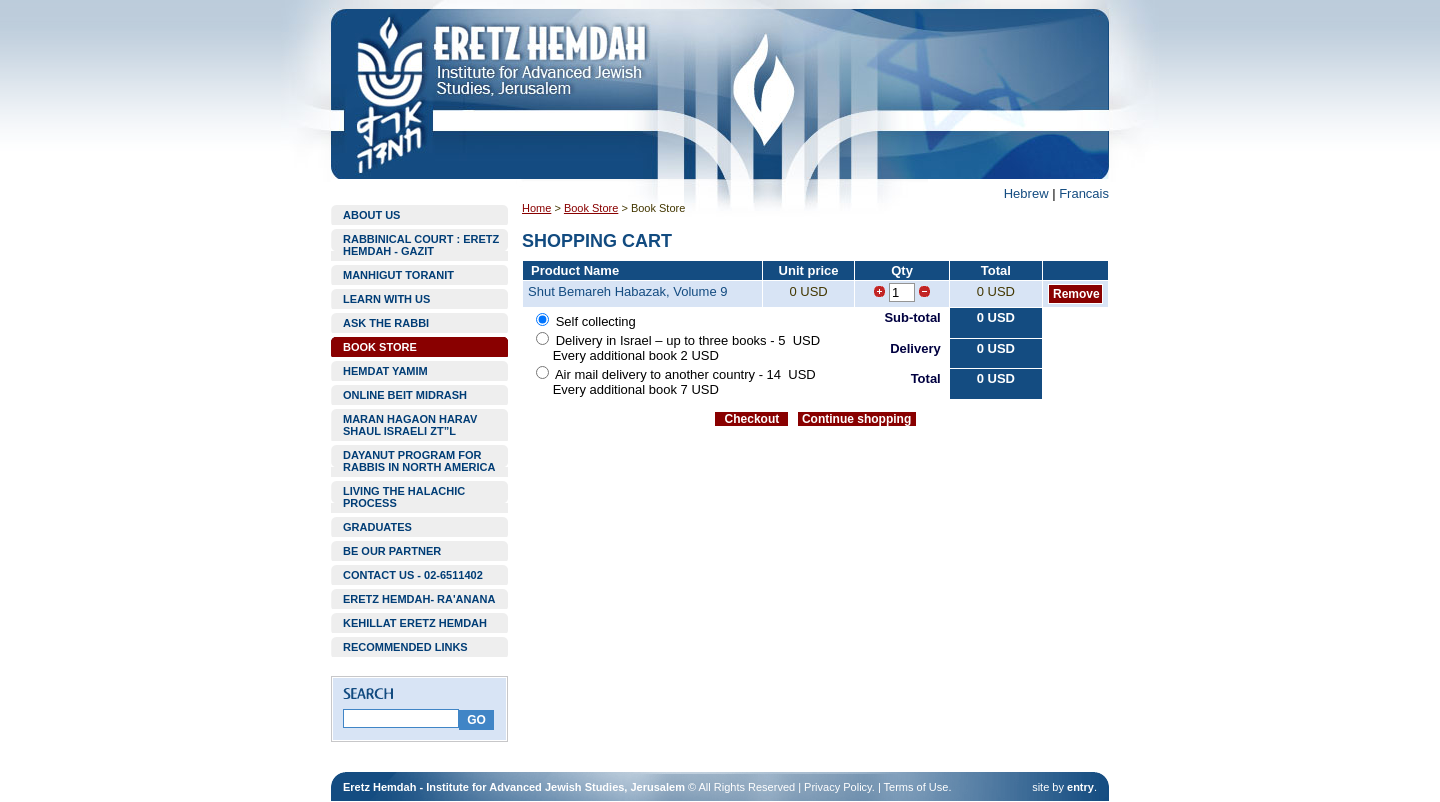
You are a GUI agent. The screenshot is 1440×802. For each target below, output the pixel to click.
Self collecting (596, 321)
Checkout (752, 419)
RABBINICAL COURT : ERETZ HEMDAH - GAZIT (421, 245)
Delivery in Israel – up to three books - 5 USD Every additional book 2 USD (675, 348)
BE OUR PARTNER (392, 551)
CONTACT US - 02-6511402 (413, 575)
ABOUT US (371, 215)
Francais (1084, 193)
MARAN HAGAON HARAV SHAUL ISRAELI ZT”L (410, 425)
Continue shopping (856, 419)
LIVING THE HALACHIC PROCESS (404, 497)
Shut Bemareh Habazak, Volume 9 (627, 291)
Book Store (591, 208)
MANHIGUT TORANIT (398, 275)
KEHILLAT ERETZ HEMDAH (415, 623)
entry (1080, 787)
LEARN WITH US (386, 299)
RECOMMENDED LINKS (405, 647)
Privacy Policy (838, 787)
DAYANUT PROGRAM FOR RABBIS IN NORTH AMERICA (419, 461)
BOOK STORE (380, 347)
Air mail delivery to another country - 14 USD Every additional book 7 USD (675, 382)
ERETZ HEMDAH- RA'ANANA (419, 599)
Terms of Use (916, 787)
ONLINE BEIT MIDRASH (405, 395)
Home (536, 208)
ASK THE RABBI (386, 323)
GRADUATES (377, 527)
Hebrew (1026, 193)
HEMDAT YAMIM (385, 371)
